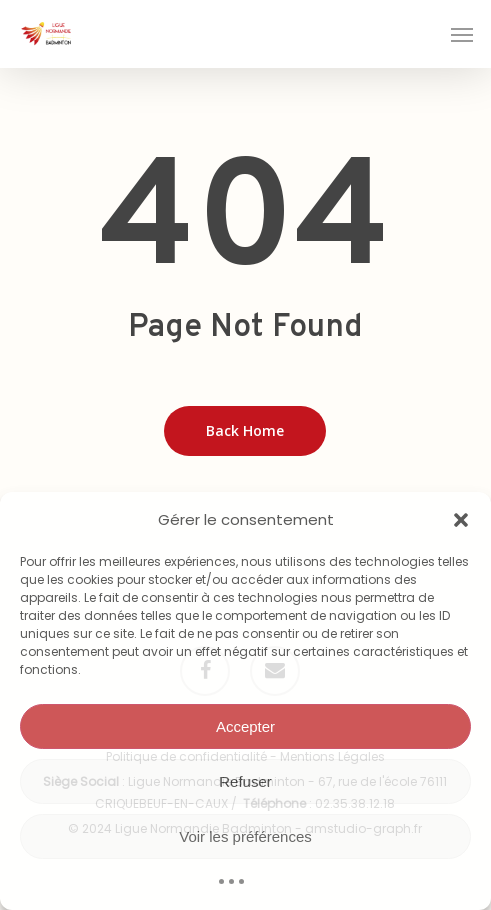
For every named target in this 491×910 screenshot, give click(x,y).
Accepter (245, 726)
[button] (461, 520)
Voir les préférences (245, 836)
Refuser (245, 781)
